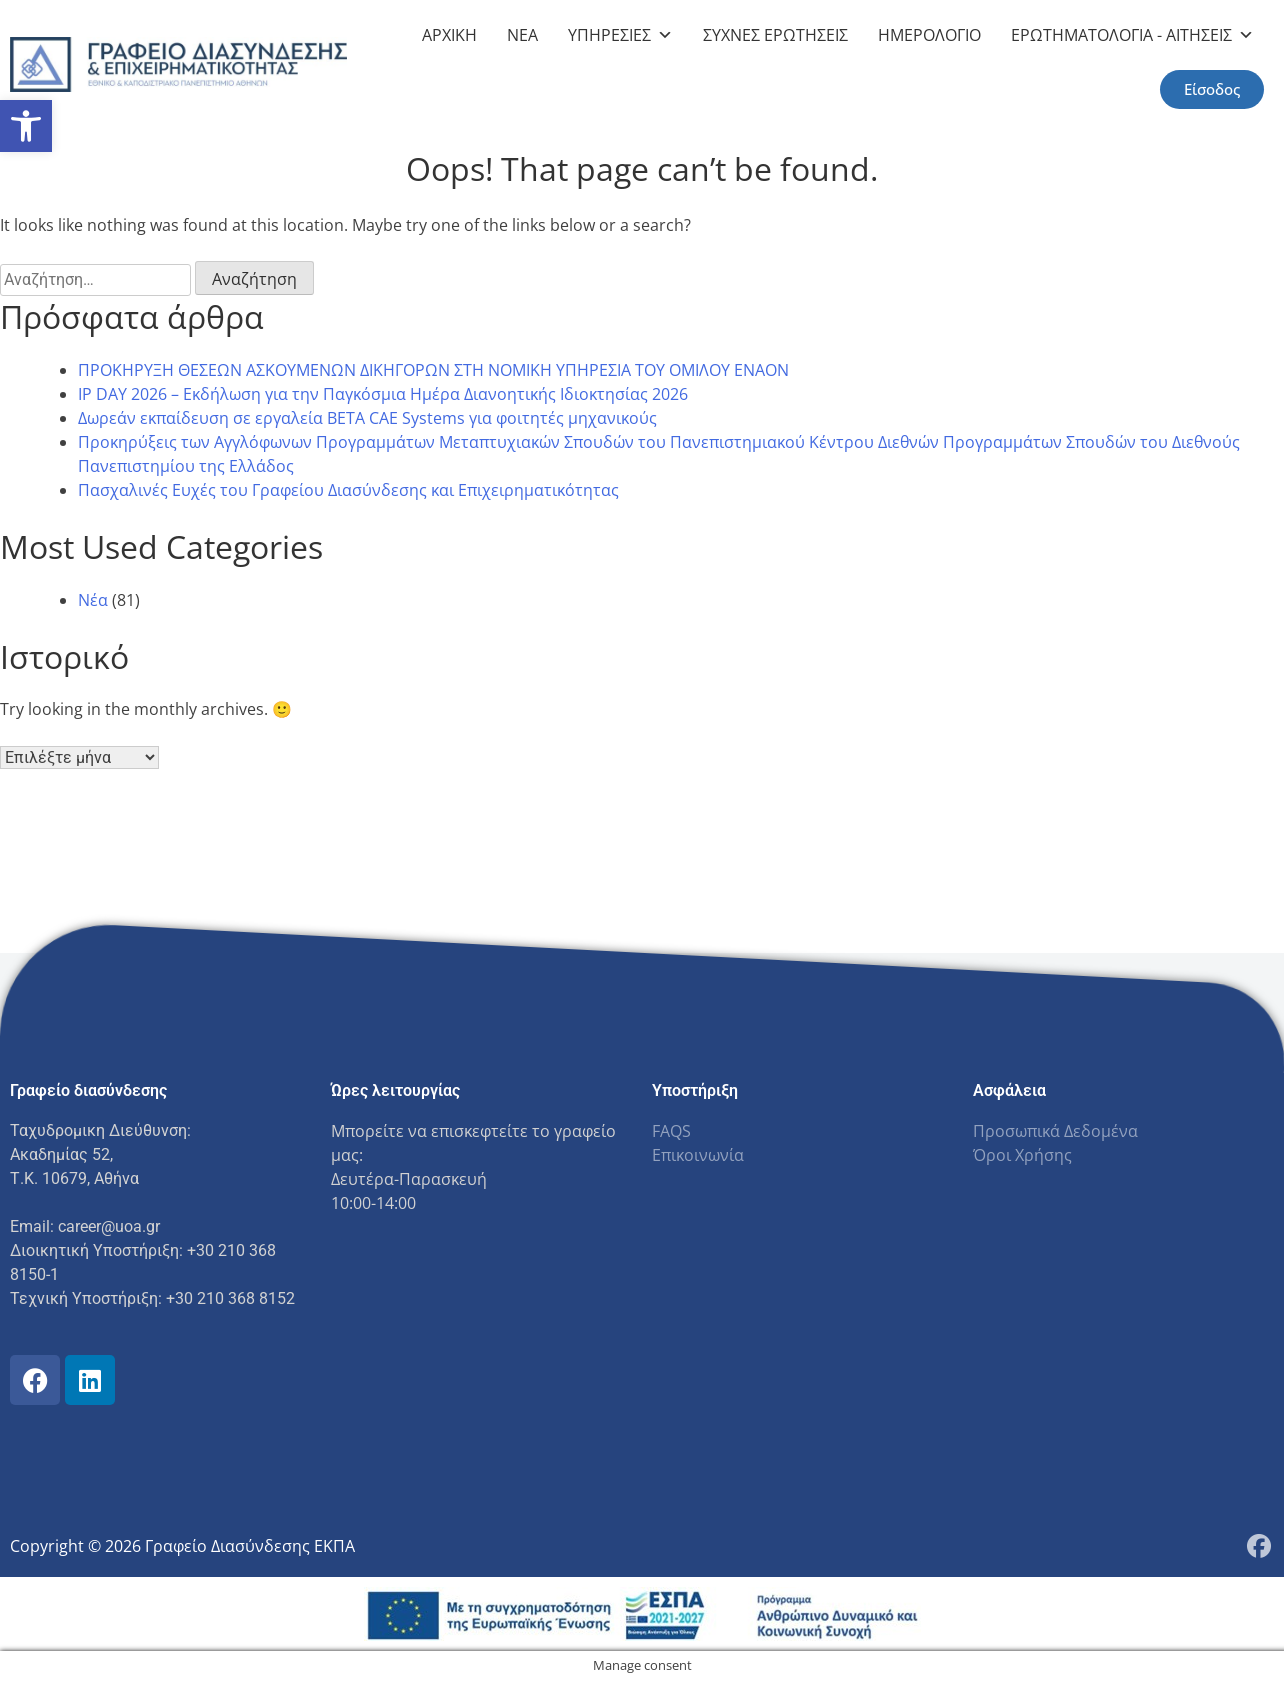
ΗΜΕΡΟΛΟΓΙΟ (929, 35)
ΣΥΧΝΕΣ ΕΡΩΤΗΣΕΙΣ (775, 35)
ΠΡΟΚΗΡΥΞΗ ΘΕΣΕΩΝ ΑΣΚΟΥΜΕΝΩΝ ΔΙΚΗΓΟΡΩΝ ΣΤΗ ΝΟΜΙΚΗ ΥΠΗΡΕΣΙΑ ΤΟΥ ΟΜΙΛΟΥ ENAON (433, 370)
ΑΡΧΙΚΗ (449, 35)
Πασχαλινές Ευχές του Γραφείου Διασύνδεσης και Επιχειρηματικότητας (348, 490)
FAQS (671, 1131)
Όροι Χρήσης (1022, 1155)
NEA (522, 35)
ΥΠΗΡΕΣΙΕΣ (620, 35)
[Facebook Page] (1259, 1546)
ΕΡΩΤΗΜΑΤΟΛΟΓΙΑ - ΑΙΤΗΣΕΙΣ (1132, 35)
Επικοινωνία (698, 1155)
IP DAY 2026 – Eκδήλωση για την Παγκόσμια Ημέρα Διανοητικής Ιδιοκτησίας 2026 (383, 394)
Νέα (93, 600)
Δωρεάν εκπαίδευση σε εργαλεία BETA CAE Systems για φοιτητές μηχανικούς (367, 418)
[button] (26, 126)
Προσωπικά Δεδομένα (1055, 1131)
